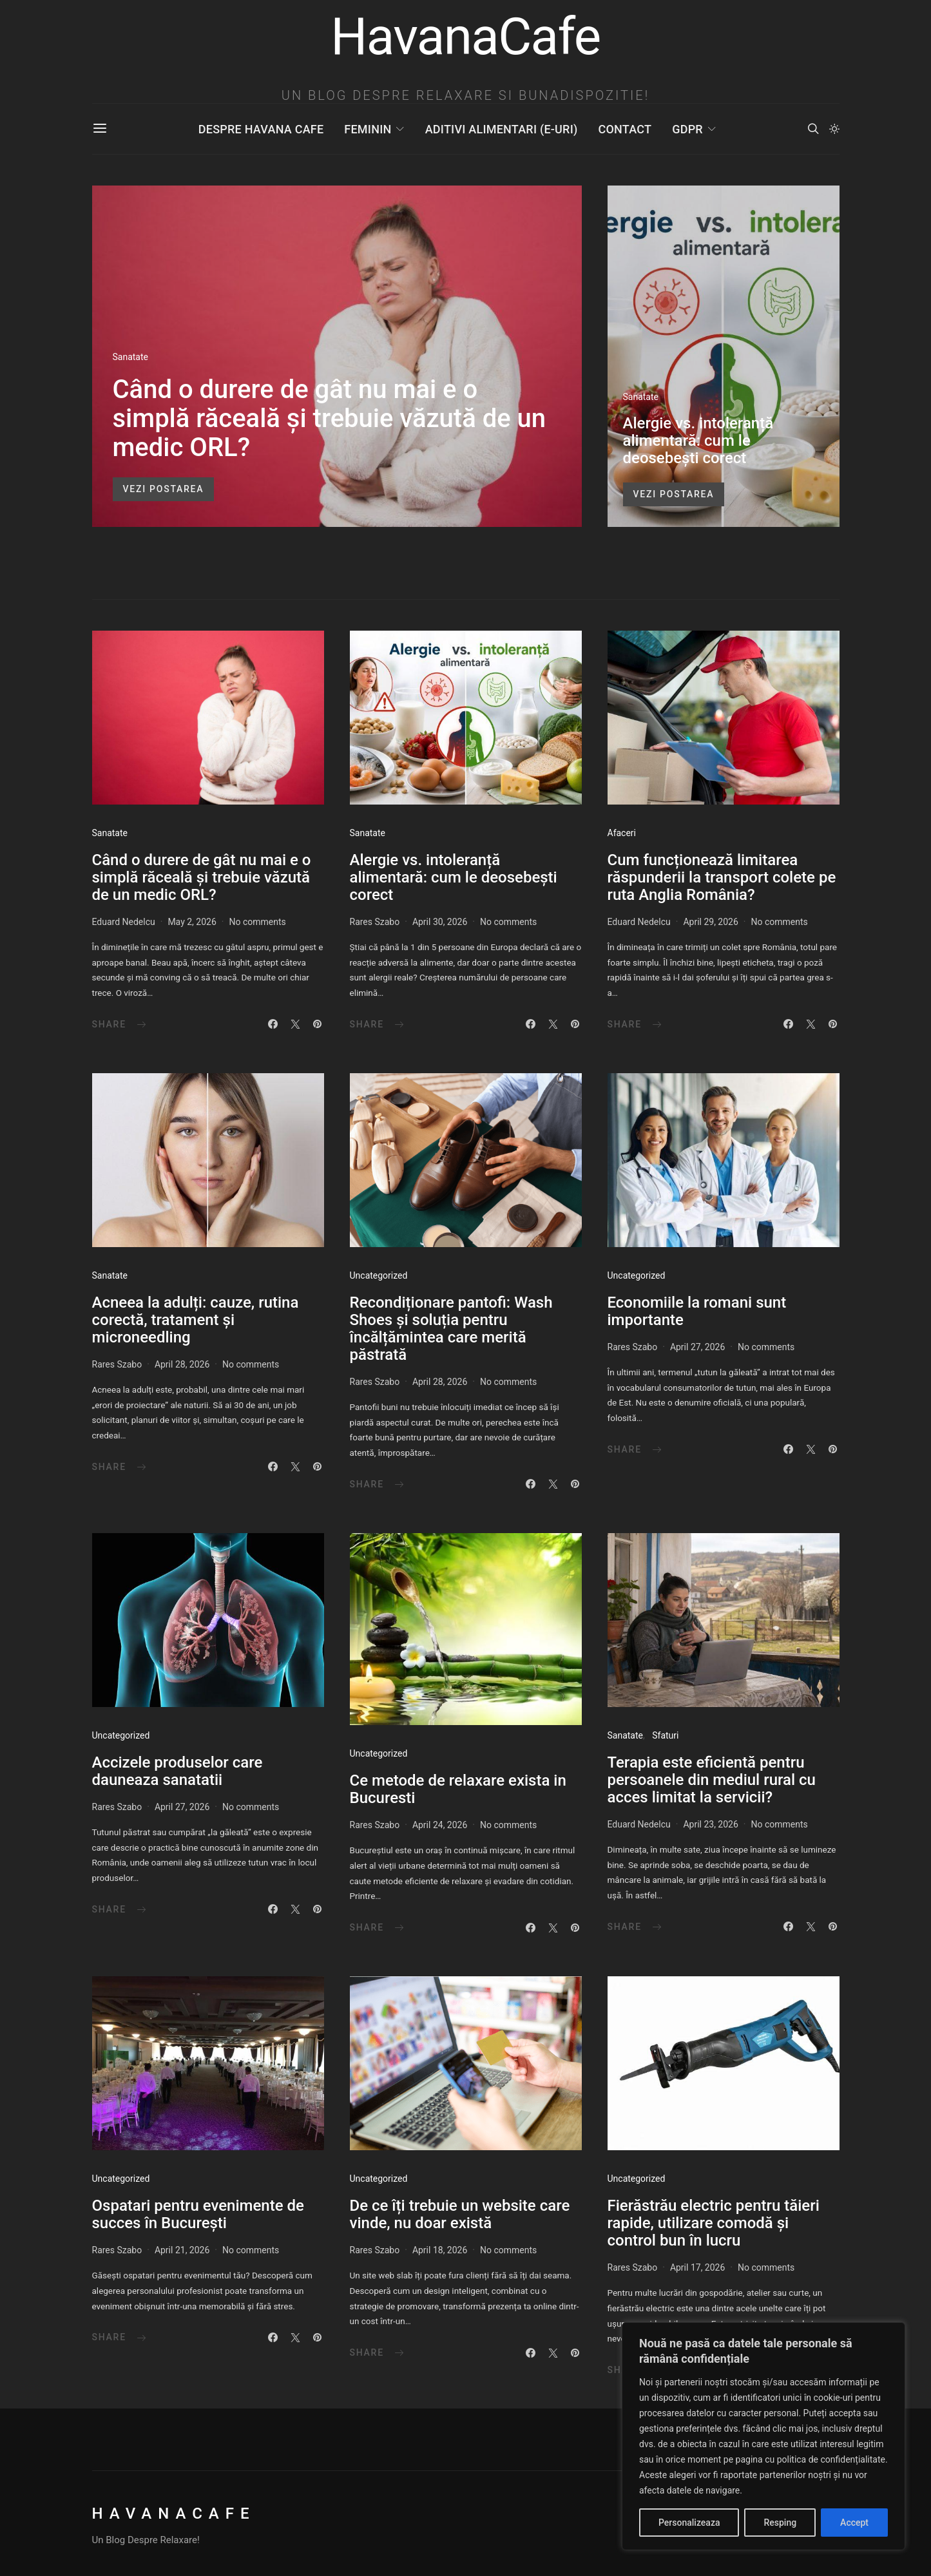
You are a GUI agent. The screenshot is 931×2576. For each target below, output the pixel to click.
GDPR (687, 129)
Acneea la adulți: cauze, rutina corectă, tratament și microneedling (195, 1319)
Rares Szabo (375, 922)
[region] (763, 2436)
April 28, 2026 (182, 1364)
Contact (625, 129)
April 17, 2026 (697, 2267)
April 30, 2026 (439, 922)
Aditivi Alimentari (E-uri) (501, 129)
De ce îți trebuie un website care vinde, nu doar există (460, 2214)
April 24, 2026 (439, 1825)
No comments (257, 922)
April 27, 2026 (697, 1347)
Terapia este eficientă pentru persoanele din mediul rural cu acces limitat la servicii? (712, 1779)
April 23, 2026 (710, 1824)
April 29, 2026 (710, 922)
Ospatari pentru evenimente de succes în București (198, 2214)
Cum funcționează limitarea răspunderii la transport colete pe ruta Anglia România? (722, 877)
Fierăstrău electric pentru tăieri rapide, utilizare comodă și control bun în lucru (714, 2223)
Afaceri (622, 833)
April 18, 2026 (439, 2250)
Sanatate (130, 357)
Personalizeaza (689, 2522)
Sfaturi (665, 1735)
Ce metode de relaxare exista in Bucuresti (458, 1789)
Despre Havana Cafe (260, 129)
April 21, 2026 (182, 2250)
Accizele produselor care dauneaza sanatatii (177, 1771)
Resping (779, 2522)
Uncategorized (379, 1275)
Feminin (367, 129)
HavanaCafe (174, 2513)
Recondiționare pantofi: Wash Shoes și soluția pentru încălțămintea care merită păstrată (451, 1328)
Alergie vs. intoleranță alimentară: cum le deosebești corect (698, 440)
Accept (854, 2522)
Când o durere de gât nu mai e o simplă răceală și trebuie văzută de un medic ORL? (329, 418)
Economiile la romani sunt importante (697, 1311)
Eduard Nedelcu (123, 922)
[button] (834, 129)
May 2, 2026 (192, 922)
